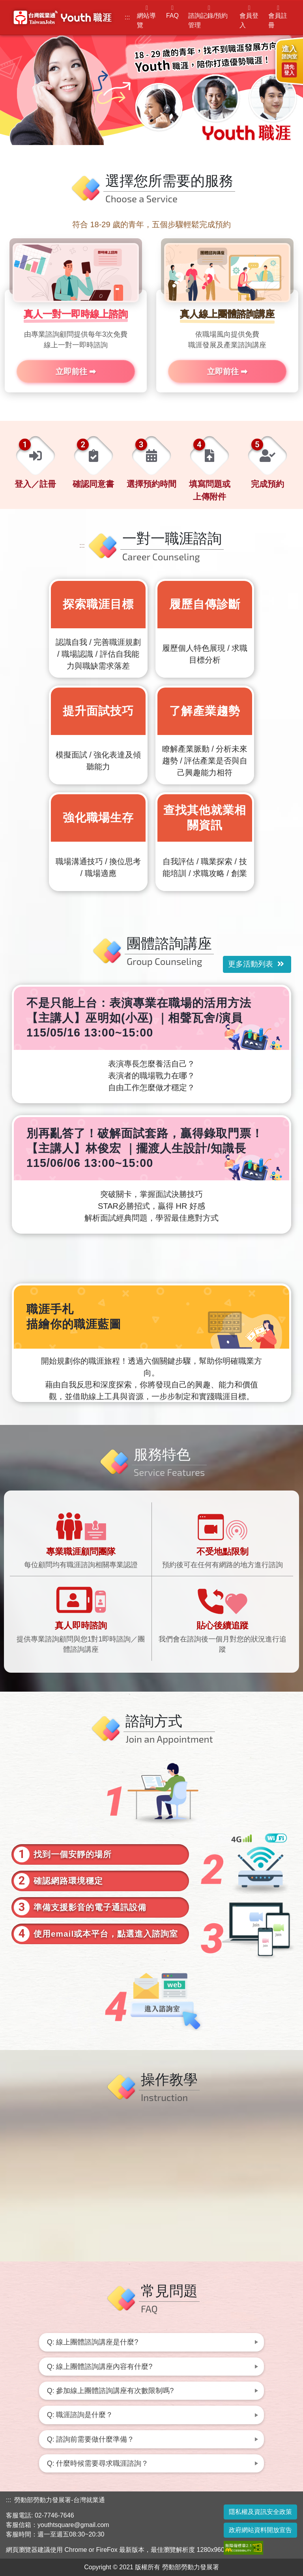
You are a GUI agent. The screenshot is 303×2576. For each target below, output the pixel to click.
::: (127, 17)
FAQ (172, 12)
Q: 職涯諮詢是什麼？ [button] (80, 2415)
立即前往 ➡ (76, 371)
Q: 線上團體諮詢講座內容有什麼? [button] (99, 2367)
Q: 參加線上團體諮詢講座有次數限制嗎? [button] (110, 2391)
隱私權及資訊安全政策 (260, 2511)
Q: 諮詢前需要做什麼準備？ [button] (90, 2439)
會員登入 (249, 16)
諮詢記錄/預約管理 (209, 16)
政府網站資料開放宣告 (260, 2530)
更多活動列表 (256, 964)
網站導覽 (147, 16)
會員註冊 (278, 16)
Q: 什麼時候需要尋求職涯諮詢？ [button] (97, 2463)
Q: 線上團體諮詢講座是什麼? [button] (92, 2342)
